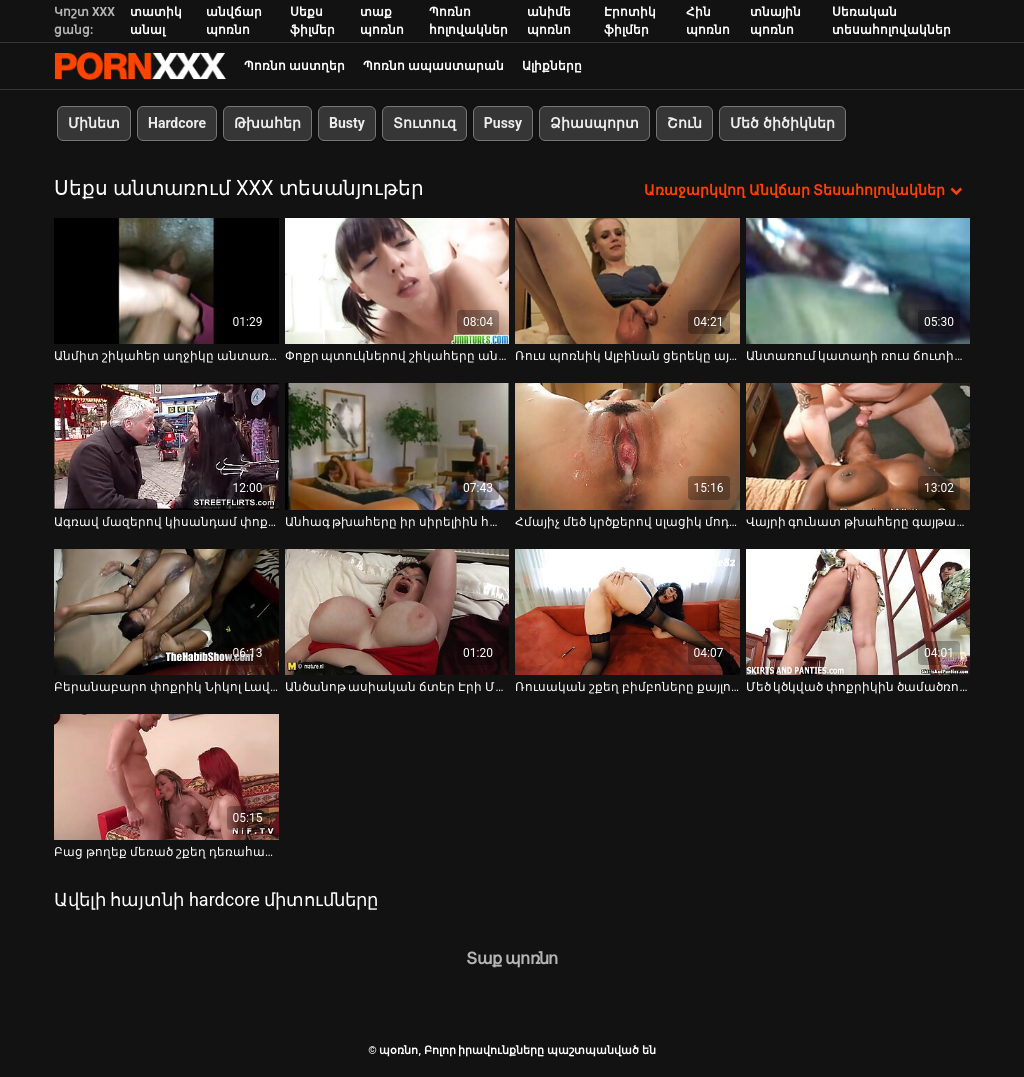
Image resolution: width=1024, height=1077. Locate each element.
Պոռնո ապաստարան (433, 66)
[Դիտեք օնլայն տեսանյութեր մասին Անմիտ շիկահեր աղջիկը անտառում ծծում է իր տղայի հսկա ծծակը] (166, 281)
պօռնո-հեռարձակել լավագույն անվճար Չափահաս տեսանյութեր (140, 66)
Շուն (684, 123)
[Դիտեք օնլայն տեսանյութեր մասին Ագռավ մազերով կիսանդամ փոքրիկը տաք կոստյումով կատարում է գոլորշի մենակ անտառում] (166, 446)
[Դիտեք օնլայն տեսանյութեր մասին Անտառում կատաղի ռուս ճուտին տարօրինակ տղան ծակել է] (858, 281)
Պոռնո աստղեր (294, 66)
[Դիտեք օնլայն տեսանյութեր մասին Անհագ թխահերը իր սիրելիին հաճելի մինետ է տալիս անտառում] (397, 446)
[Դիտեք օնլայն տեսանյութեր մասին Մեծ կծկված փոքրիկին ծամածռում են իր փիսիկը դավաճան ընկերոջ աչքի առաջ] (858, 612)
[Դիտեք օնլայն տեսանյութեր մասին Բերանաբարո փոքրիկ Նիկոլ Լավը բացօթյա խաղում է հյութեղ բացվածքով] (166, 612)
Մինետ (94, 123)
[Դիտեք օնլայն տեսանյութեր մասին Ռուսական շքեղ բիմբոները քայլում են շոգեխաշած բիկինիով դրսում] (627, 612)
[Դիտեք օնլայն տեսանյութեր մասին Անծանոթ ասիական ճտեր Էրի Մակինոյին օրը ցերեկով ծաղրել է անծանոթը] (397, 612)
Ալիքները (552, 66)
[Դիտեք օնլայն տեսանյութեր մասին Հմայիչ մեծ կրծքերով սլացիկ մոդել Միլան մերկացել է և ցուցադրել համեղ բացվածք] (627, 446)
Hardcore (177, 123)
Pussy (503, 123)
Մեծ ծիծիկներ (782, 123)
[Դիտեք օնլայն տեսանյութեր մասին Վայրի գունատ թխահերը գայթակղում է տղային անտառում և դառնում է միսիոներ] (858, 446)
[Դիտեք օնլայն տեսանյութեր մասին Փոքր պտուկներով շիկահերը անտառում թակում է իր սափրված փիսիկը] (397, 281)
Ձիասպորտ (594, 123)
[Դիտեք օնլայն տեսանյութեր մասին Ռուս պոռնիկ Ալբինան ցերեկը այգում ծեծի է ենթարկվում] (627, 281)
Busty (347, 123)
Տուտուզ (424, 123)
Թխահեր (267, 123)
